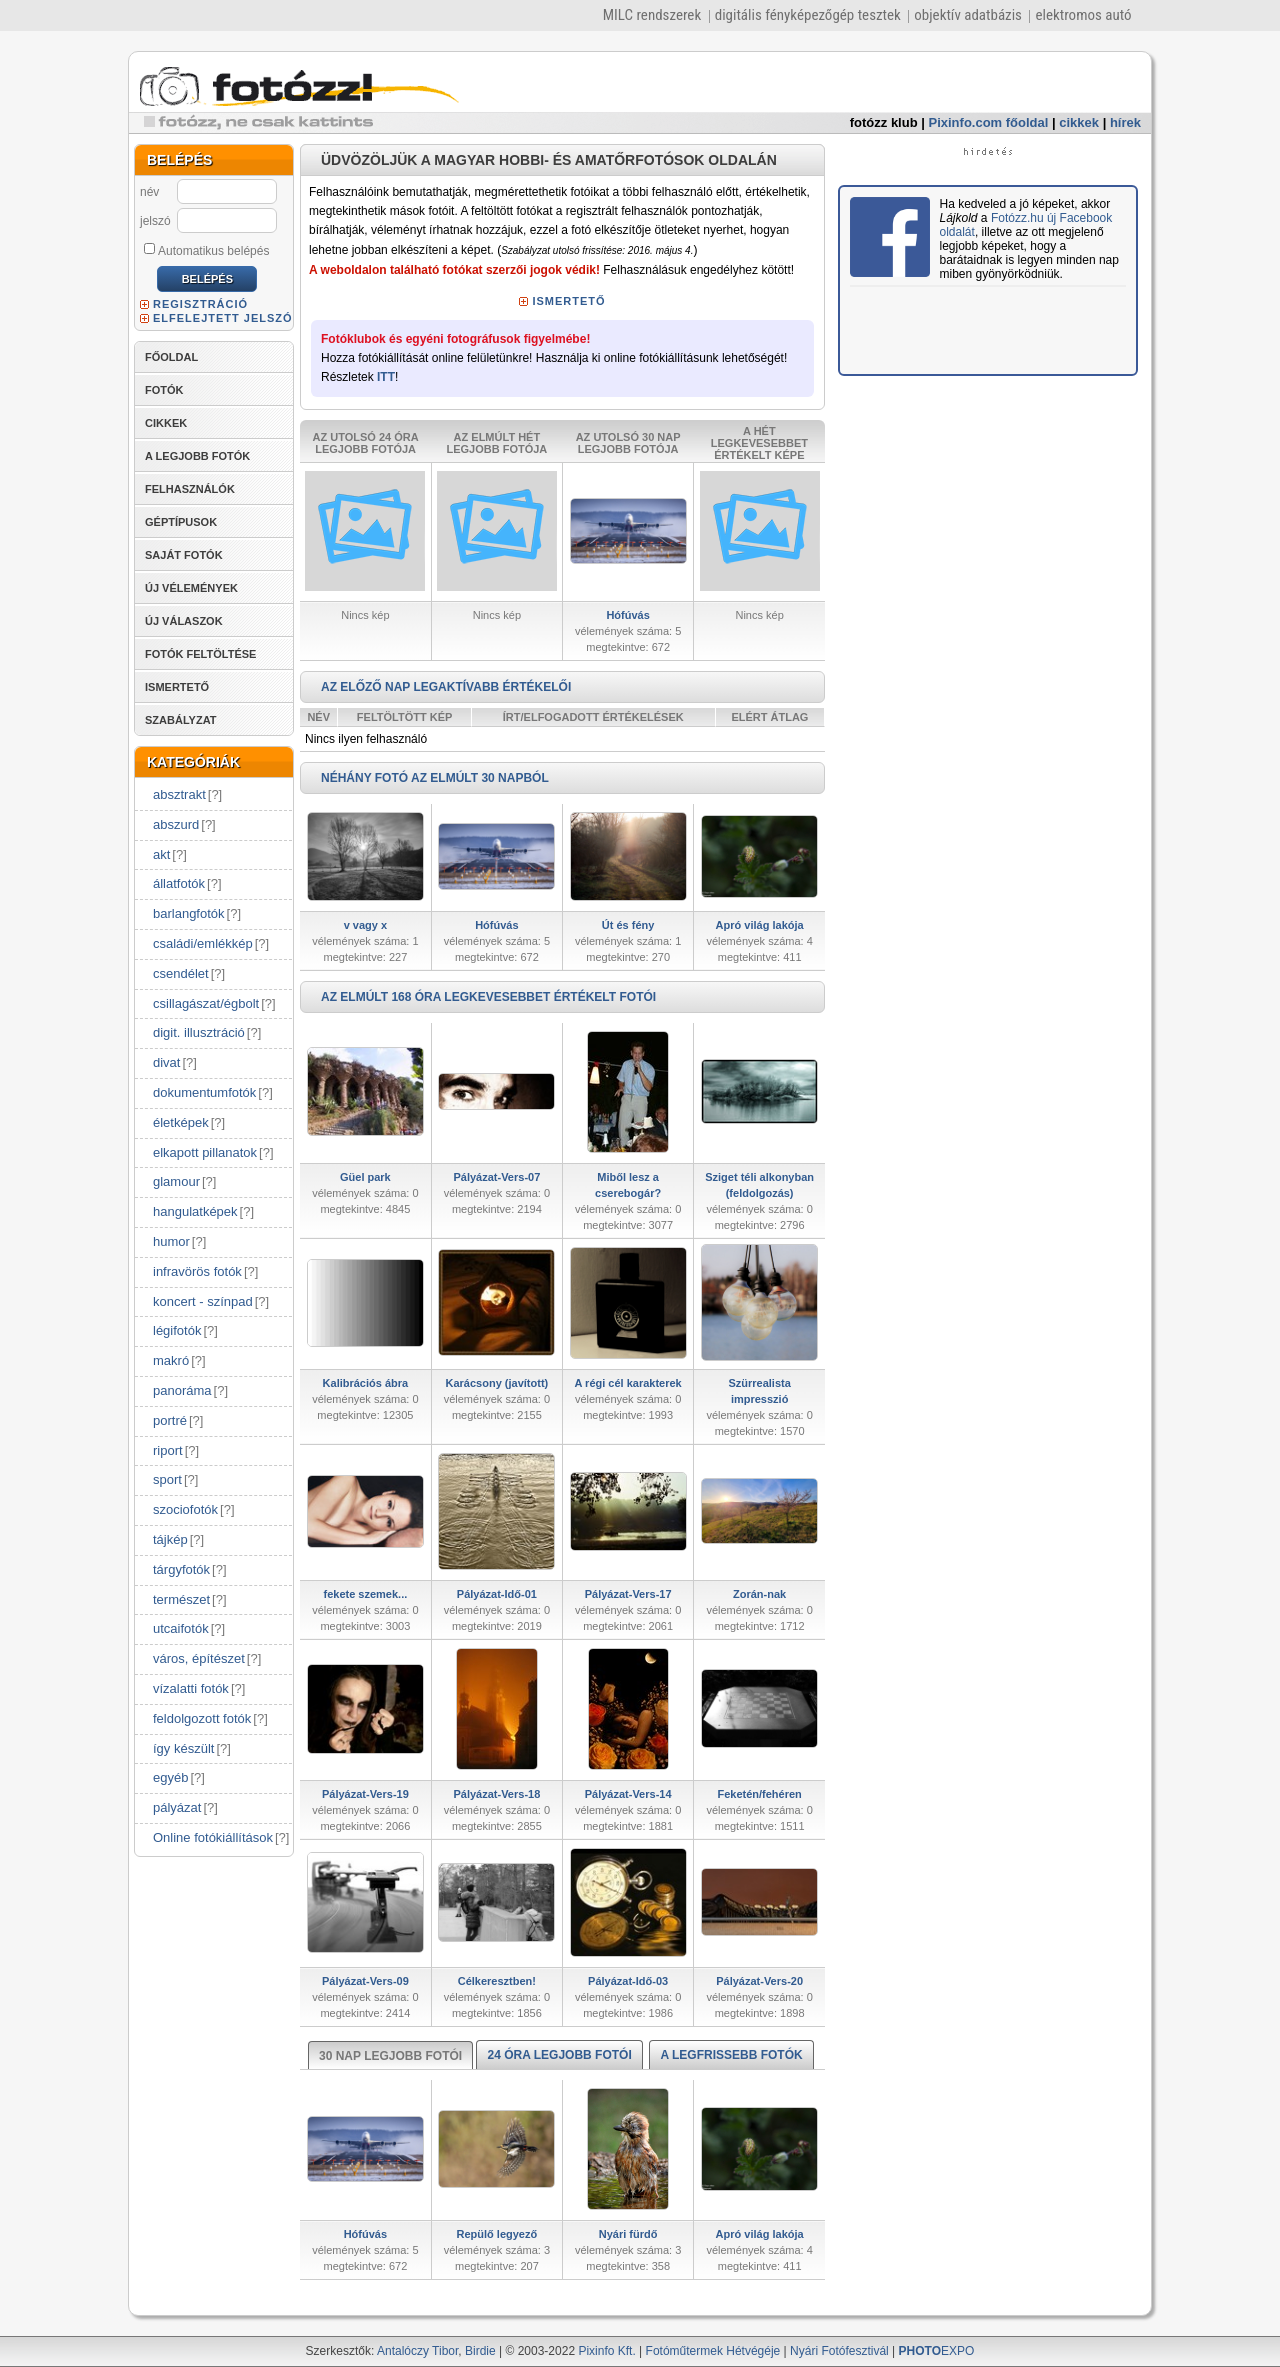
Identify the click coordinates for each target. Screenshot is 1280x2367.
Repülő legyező (497, 2234)
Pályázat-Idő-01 (497, 1594)
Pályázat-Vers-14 (628, 1794)
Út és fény (628, 925)
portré (170, 1420)
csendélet (181, 973)
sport (167, 1479)
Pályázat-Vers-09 (365, 1981)
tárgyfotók (181, 1569)
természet (181, 1599)
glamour (176, 1181)
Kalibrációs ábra (366, 1383)
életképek (181, 1122)
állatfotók (179, 883)
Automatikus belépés (206, 250)
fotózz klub (884, 122)
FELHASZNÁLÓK (190, 489)
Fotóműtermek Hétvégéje (713, 2351)
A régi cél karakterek (628, 1383)
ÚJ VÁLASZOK (184, 621)
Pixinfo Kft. (606, 2351)
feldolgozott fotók (202, 1718)
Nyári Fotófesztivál (839, 2351)
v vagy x (365, 925)
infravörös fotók (197, 1271)
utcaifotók (181, 1628)
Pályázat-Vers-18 (496, 1794)
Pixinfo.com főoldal (989, 122)
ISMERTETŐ (177, 687)
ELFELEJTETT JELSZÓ (223, 318)
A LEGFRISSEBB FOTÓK (731, 2055)
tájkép (170, 1539)
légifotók (177, 1330)
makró (171, 1360)
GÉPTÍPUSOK (181, 522)
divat (166, 1062)
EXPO (937, 2351)
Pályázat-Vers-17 (628, 1594)
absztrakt (179, 794)
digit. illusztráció (199, 1032)
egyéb (170, 1777)
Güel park (365, 1177)
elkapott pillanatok (205, 1152)
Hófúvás (627, 615)
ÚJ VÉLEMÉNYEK (191, 588)
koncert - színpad (203, 1301)
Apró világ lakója (760, 925)
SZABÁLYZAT (181, 720)
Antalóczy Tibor (417, 2351)
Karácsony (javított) (497, 1383)
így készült (183, 1748)
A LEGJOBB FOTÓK (197, 456)
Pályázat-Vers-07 (496, 1177)
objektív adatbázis (968, 15)
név (149, 192)
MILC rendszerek (652, 15)
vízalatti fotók (191, 1688)
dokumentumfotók (204, 1092)
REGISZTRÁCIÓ (200, 304)
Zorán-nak (759, 1594)
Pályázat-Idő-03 (628, 1981)
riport (168, 1450)
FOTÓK (164, 390)
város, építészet (199, 1658)
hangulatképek (195, 1211)
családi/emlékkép (203, 943)
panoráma (182, 1390)
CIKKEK (166, 423)
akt (161, 854)
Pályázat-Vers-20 (759, 1981)
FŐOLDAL (171, 357)
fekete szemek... (365, 1594)
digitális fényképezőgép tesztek (808, 15)
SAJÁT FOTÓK (184, 555)
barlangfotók (189, 913)
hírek (1125, 122)
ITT (386, 377)
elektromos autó (1083, 15)
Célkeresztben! (497, 1981)
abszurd (176, 824)
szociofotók (185, 1509)
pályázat (177, 1807)
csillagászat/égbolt (206, 1003)
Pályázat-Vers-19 (365, 1794)
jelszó (155, 221)
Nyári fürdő (628, 2234)
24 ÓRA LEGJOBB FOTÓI (559, 2055)
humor (171, 1241)
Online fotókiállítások (213, 1837)
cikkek (1079, 122)
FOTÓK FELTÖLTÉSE (200, 654)
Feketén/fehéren (759, 1794)
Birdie (480, 2351)
